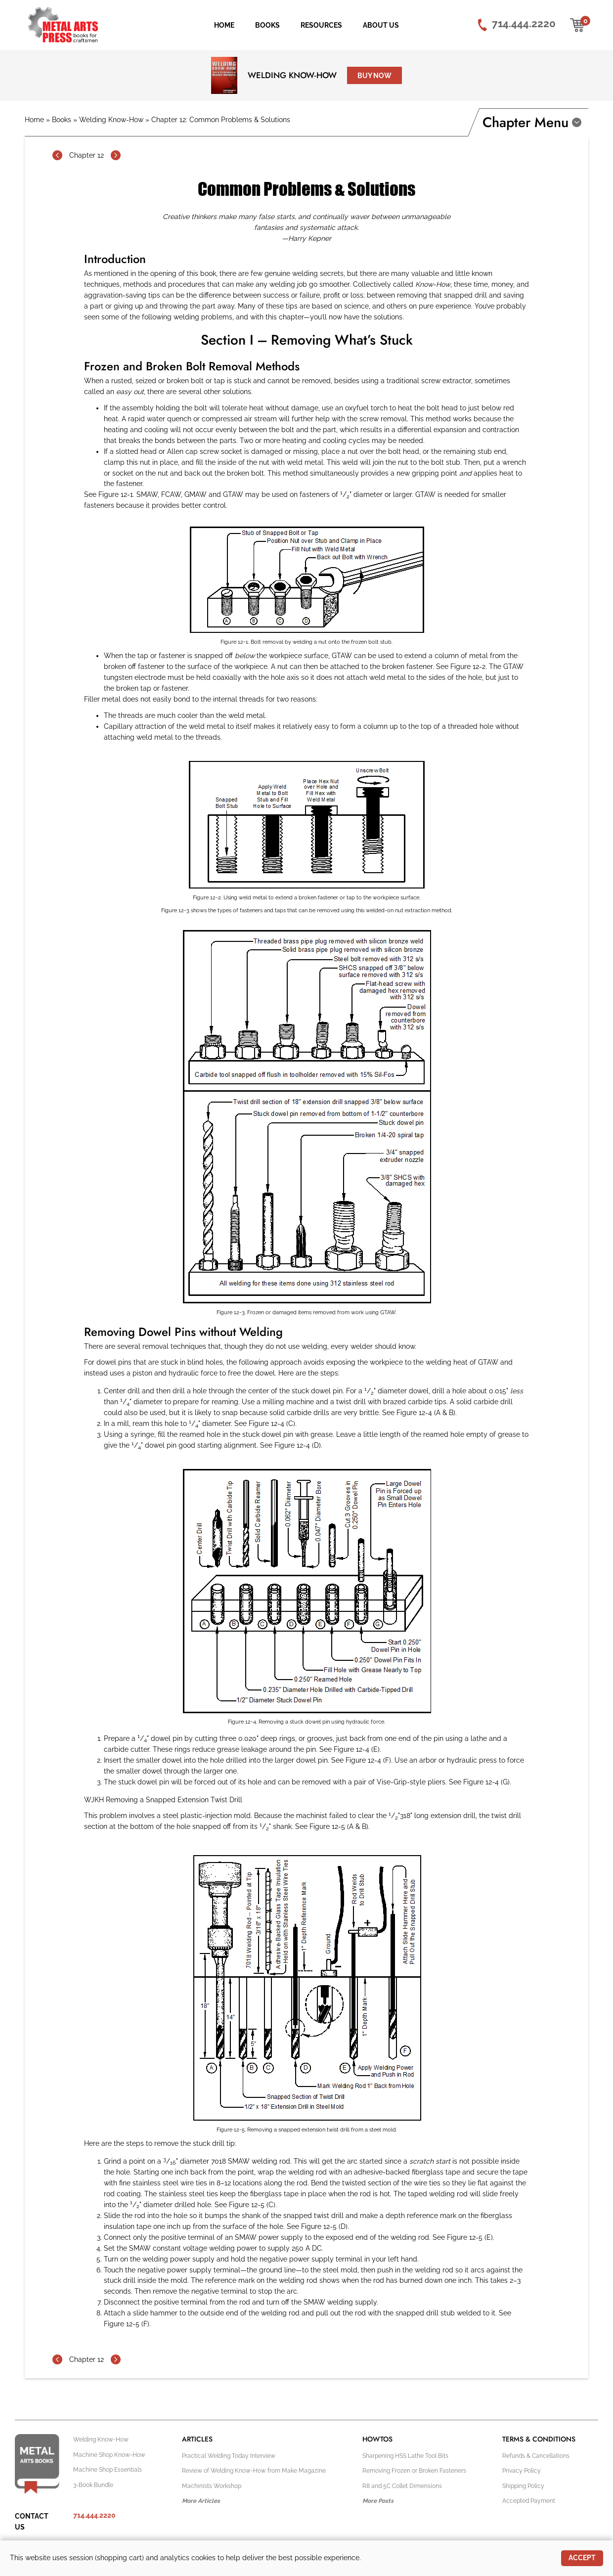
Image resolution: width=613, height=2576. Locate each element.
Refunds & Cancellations (535, 2455)
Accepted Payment (528, 2500)
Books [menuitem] (267, 25)
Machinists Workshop (211, 2486)
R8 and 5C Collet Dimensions (402, 2486)
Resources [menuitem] (321, 25)
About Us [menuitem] (381, 25)
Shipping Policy (523, 2486)
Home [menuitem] (224, 25)
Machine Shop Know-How (109, 2454)
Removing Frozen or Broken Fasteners (414, 2470)
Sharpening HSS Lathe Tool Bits (405, 2455)
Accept (582, 2558)
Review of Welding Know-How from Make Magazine (254, 2470)
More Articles (201, 2500)
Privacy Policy (521, 2470)
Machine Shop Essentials (107, 2469)
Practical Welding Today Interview (228, 2455)
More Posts (378, 2500)
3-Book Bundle (93, 2485)
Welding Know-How (292, 75)
